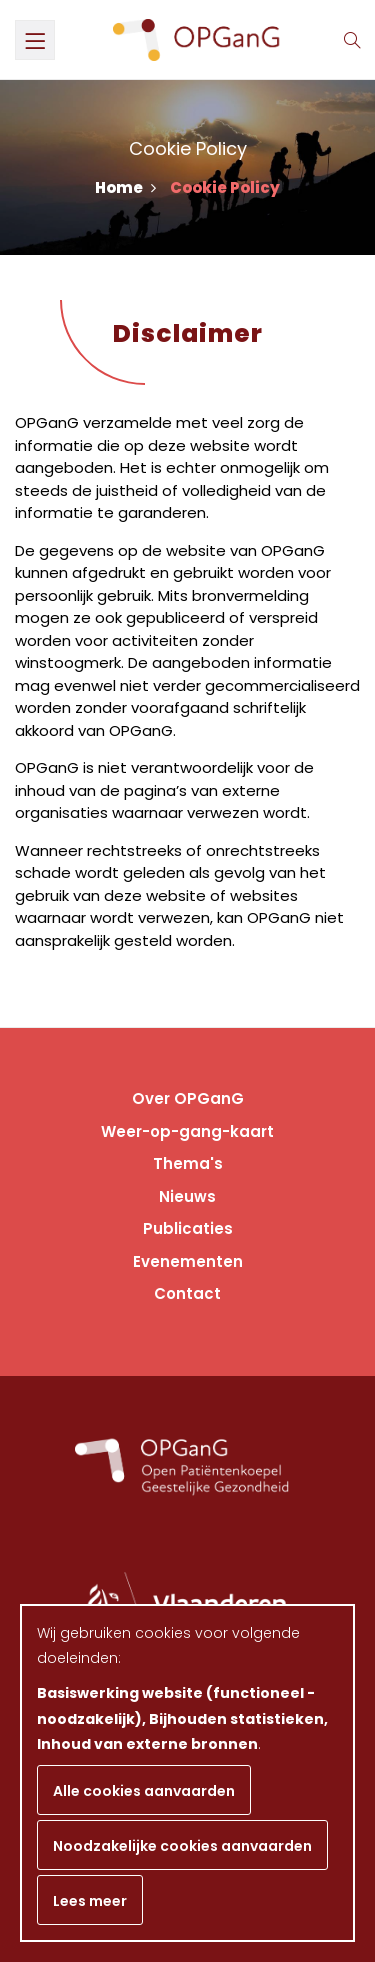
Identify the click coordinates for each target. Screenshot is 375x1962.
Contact (187, 1293)
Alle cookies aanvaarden (144, 1791)
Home (125, 187)
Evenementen (188, 1261)
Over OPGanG (188, 1098)
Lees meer (90, 1901)
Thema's (188, 1163)
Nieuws (187, 1196)
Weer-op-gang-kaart (187, 1131)
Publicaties (188, 1228)
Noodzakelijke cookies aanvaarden (182, 1846)
